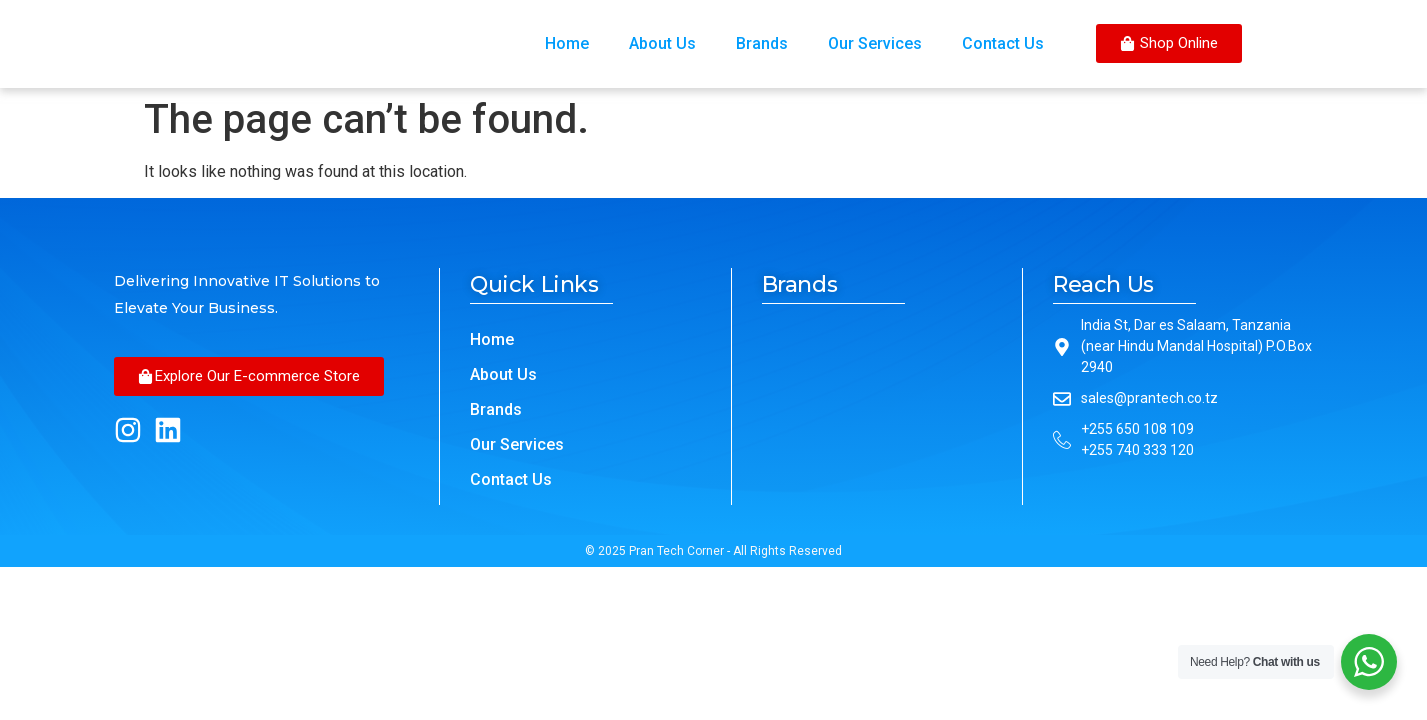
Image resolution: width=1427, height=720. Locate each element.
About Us (662, 43)
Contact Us (1003, 43)
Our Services (875, 43)
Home (567, 43)
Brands (762, 43)
